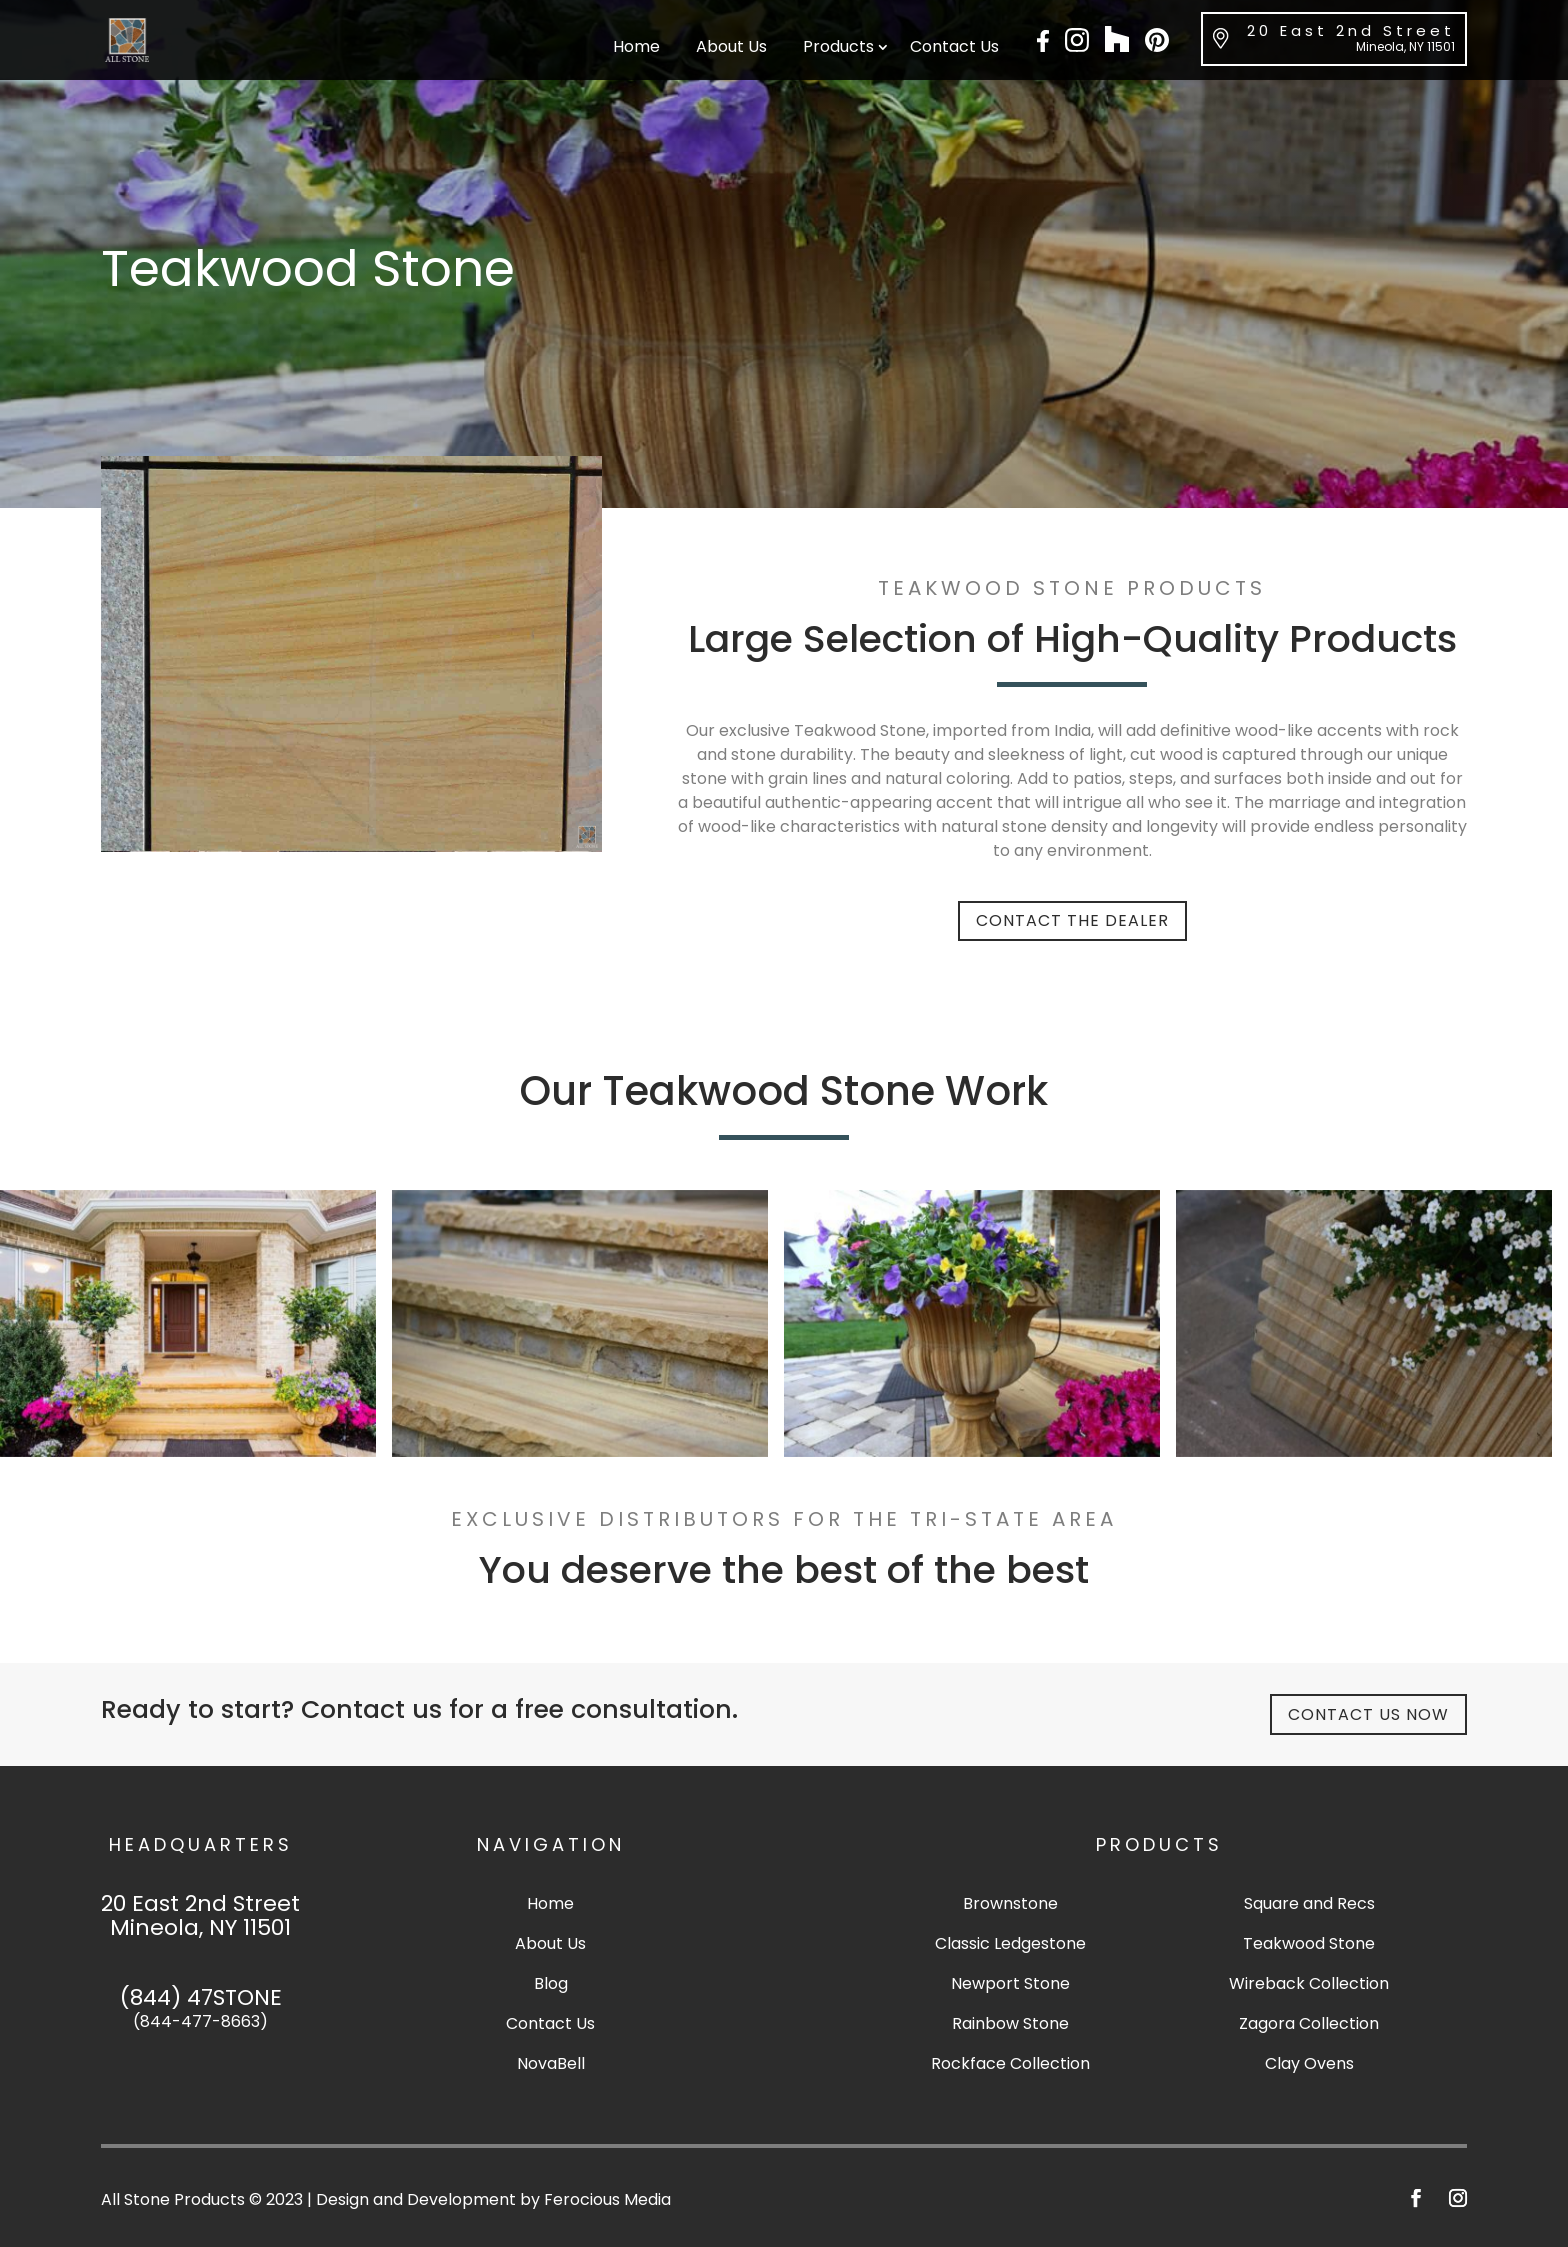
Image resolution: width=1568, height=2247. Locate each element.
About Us (731, 49)
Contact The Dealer (1072, 920)
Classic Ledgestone (1010, 1943)
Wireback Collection (1309, 1983)
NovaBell (551, 2063)
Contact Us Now (1368, 1714)
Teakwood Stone (1309, 1943)
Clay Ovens (1309, 2063)
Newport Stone (1010, 1983)
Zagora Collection (1309, 2023)
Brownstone (1010, 1903)
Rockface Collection (1010, 2063)
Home (636, 49)
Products (838, 49)
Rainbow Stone (1010, 2023)
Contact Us (954, 49)
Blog (551, 1983)
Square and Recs (1309, 1903)
